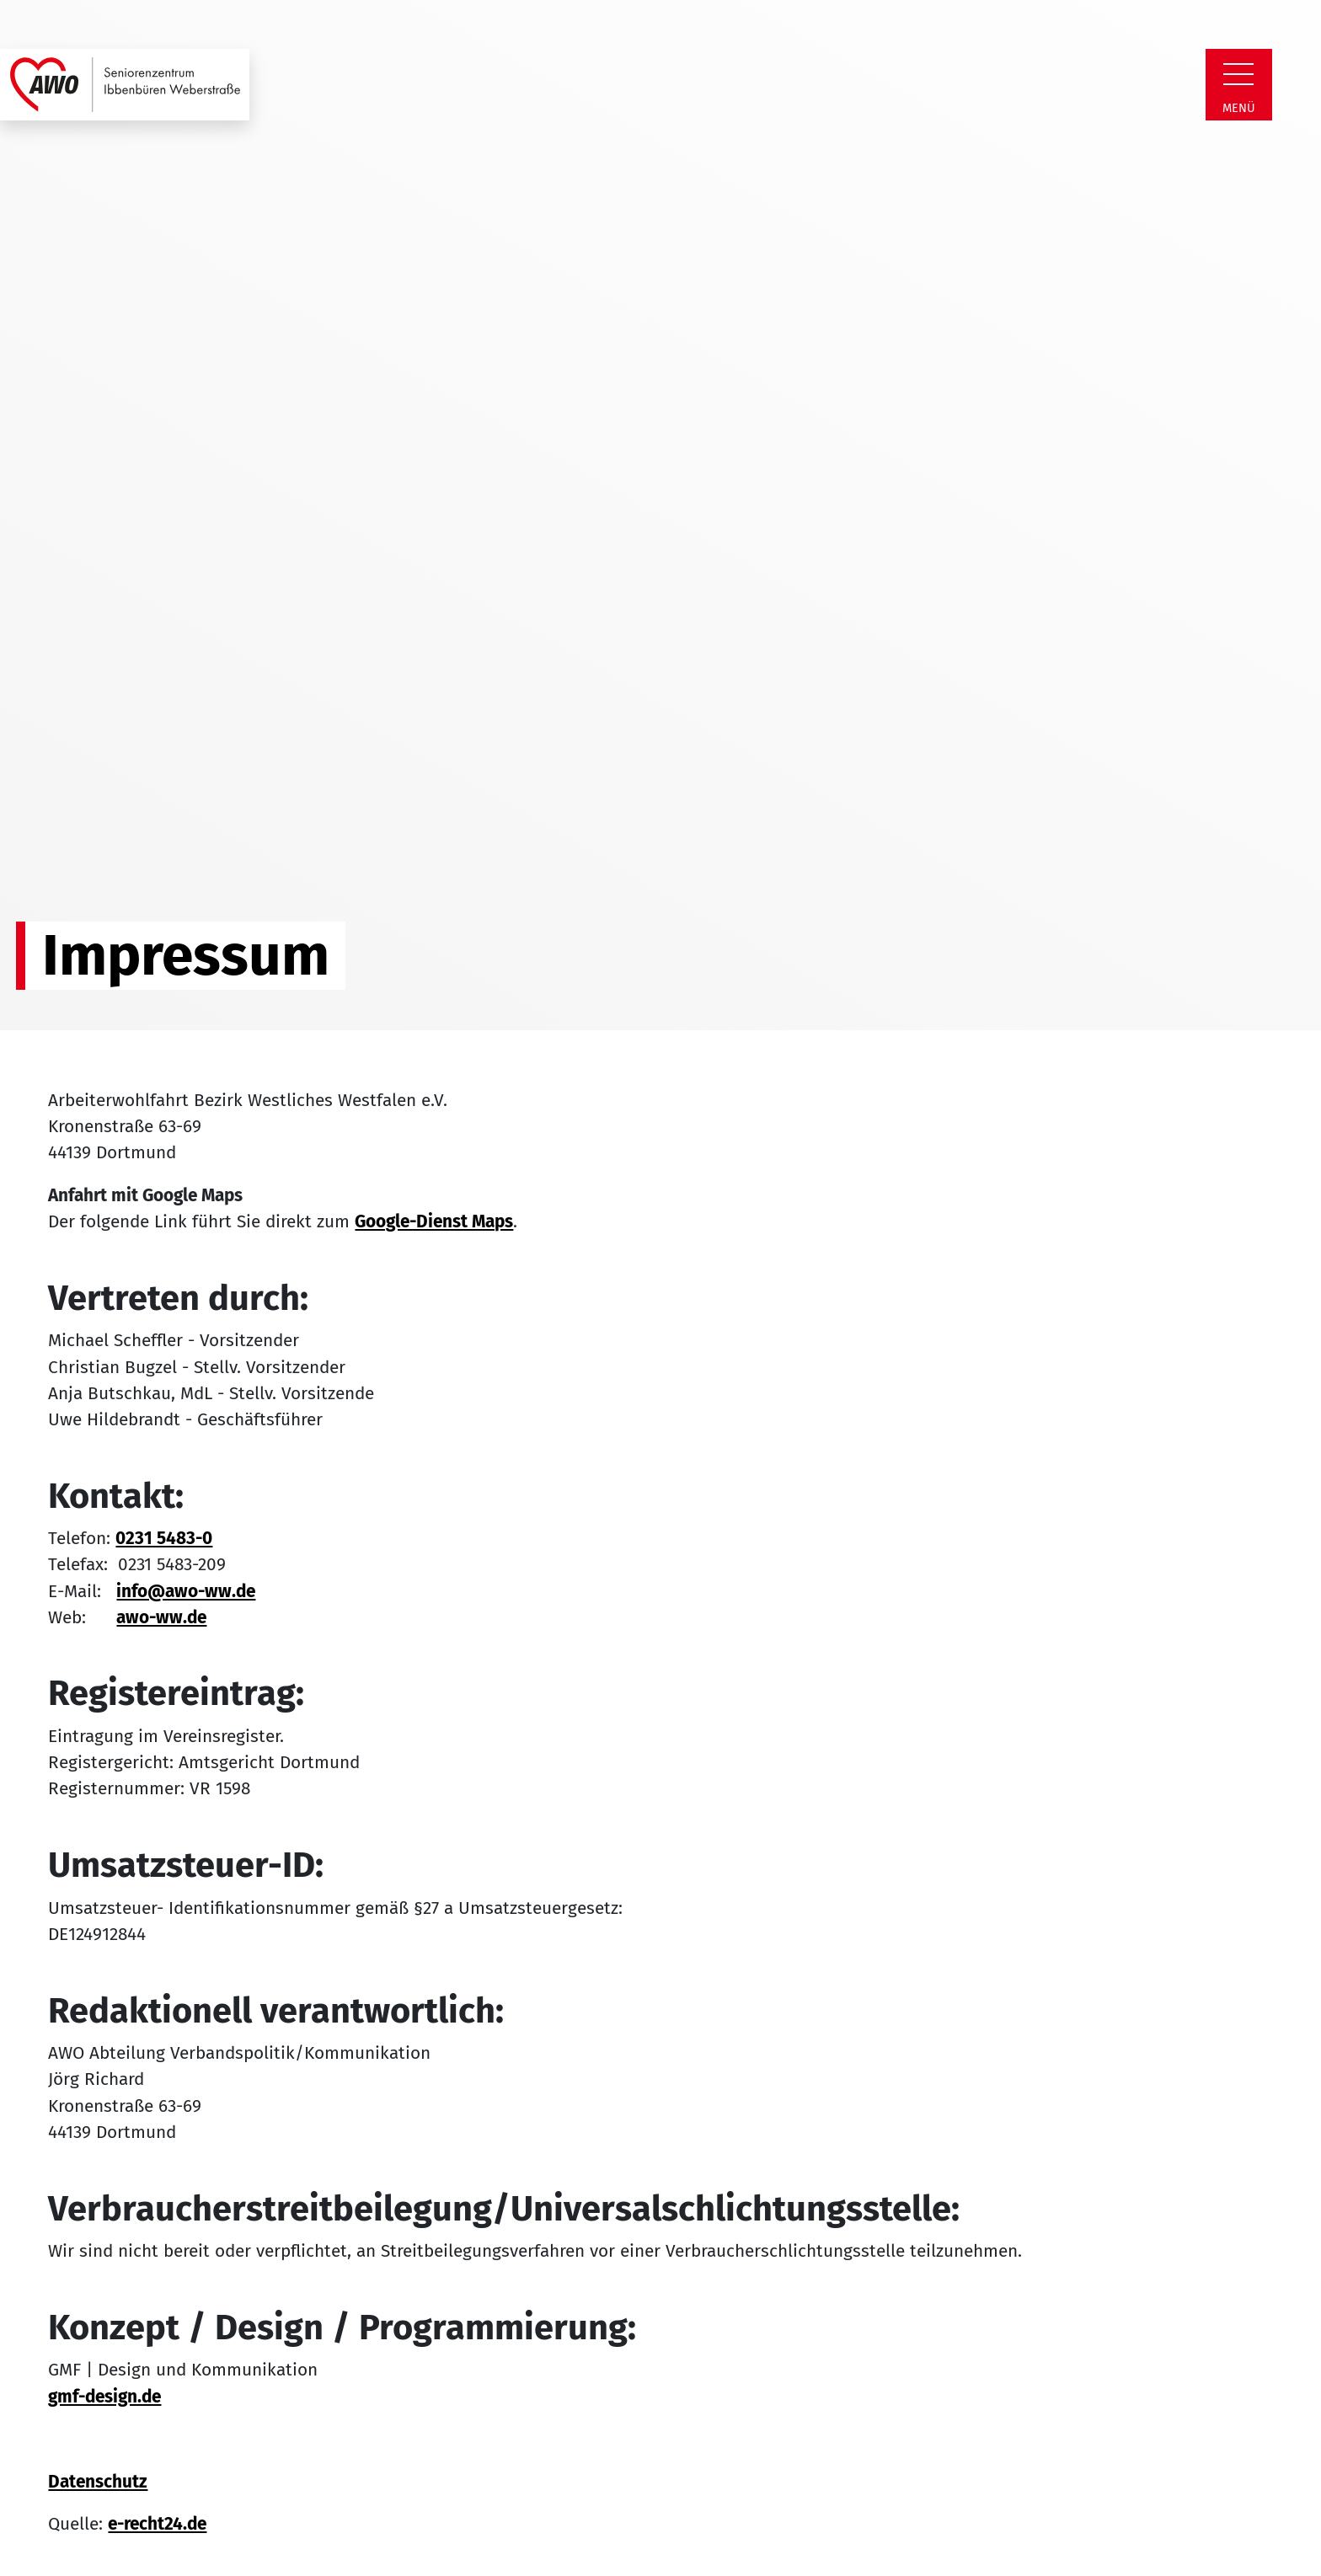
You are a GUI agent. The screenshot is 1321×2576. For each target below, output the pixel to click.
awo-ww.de (161, 1617)
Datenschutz (97, 2482)
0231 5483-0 (163, 1538)
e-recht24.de (157, 2524)
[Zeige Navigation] (1238, 74)
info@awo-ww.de (185, 1591)
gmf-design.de (104, 2397)
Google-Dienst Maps (434, 1221)
